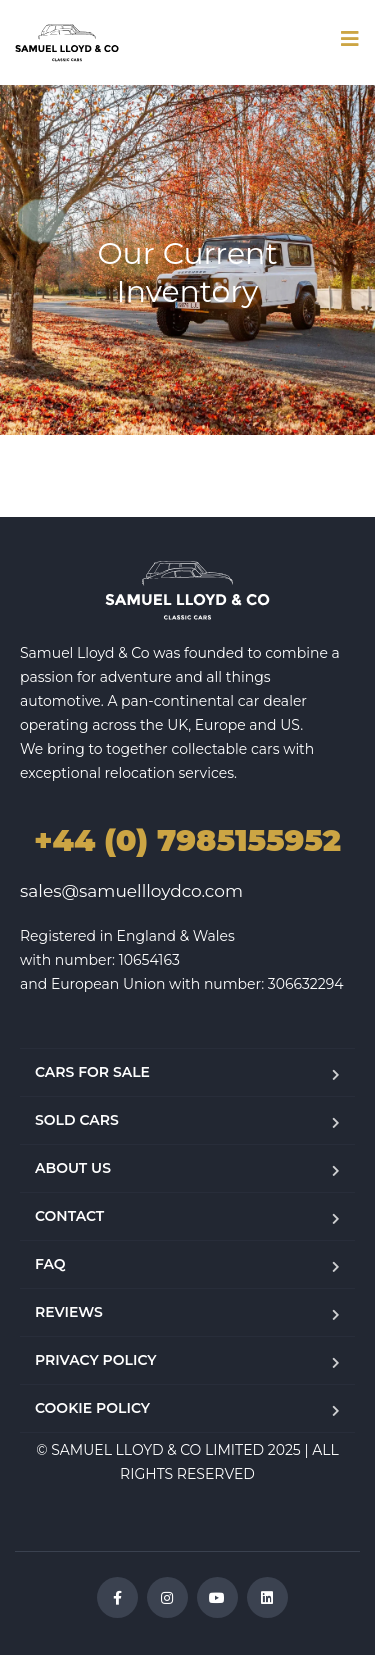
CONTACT (69, 1216)
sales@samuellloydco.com (131, 891)
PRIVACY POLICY (96, 1360)
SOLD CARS (77, 1120)
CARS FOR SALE (92, 1072)
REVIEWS (69, 1312)
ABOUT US (73, 1168)
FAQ (50, 1264)
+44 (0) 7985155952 (187, 840)
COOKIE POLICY (92, 1408)
